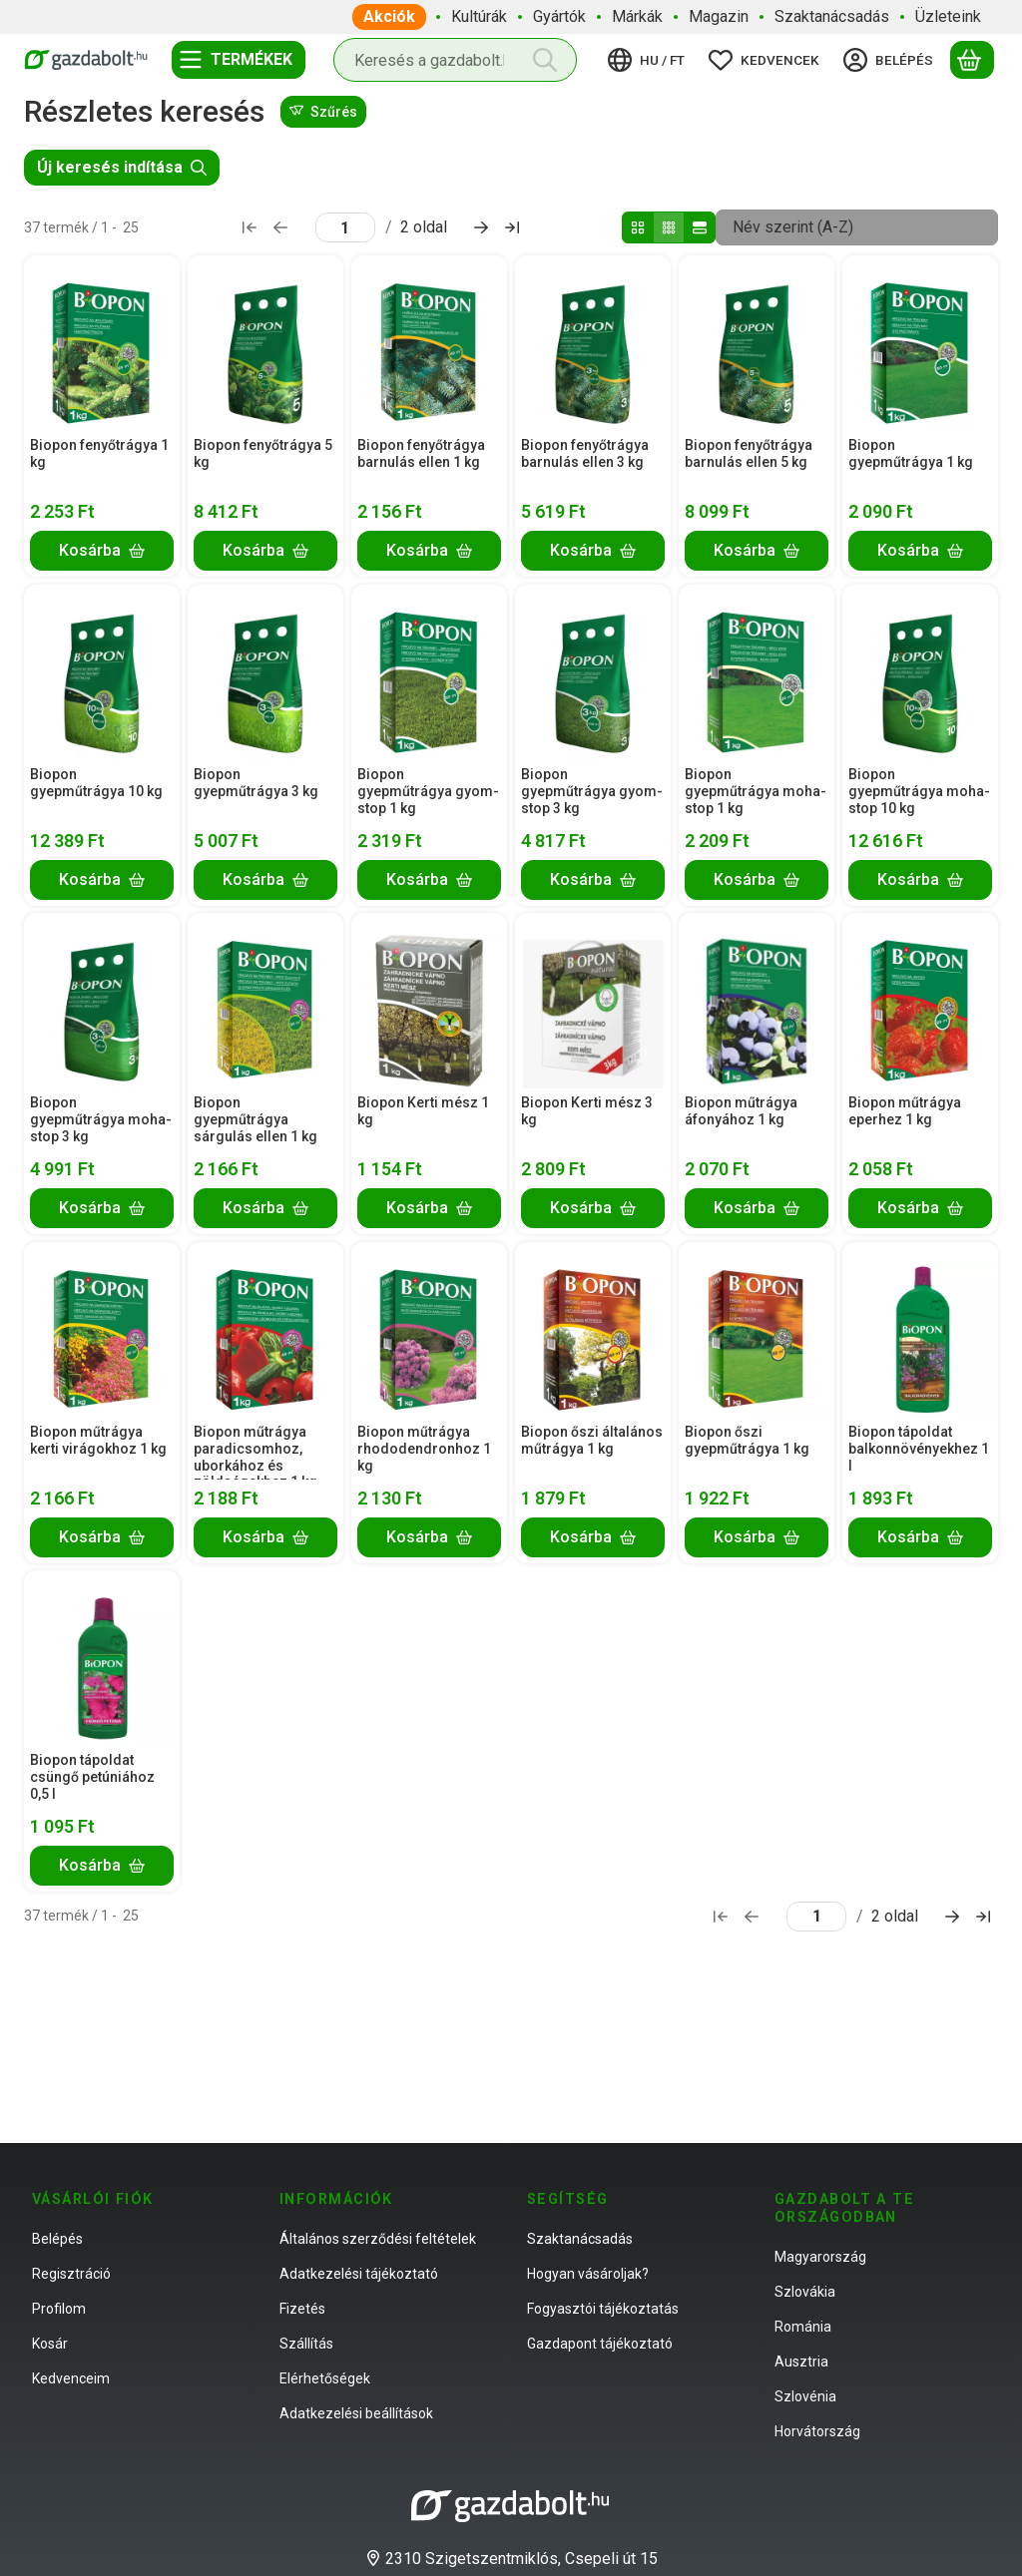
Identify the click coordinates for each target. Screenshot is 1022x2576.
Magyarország (820, 2257)
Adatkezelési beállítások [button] (356, 2413)
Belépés (57, 2239)
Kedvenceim (71, 2378)
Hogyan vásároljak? (588, 2274)
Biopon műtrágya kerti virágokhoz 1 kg (98, 1440)
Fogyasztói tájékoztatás (603, 2309)
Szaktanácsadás (580, 2239)
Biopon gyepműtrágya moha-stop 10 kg (919, 791)
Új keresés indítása (122, 167)
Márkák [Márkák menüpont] (637, 16)
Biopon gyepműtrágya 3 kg (256, 782)
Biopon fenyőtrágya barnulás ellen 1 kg (421, 453)
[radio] (638, 227)
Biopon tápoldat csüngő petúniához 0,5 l (92, 1777)
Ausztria (801, 2361)
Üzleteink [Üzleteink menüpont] (948, 16)
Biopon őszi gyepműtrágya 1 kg (747, 1440)
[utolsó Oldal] (512, 227)
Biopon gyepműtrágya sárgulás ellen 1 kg (255, 1119)
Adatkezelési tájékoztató (358, 2274)
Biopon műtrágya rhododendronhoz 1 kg (424, 1449)
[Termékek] (238, 60)
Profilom (59, 2309)
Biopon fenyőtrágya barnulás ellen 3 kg (585, 453)
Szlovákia (804, 2292)
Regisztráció (71, 2274)
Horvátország (817, 2431)
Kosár (50, 2344)
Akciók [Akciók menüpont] (389, 16)
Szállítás (306, 2344)
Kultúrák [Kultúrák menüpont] (479, 16)
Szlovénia (805, 2396)
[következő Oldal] (481, 227)
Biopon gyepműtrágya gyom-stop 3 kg (592, 791)
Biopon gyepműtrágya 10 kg (96, 782)
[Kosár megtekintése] (972, 60)
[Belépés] (891, 60)
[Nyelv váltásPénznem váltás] (649, 60)
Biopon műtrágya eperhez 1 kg (904, 1110)
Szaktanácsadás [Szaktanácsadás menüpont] (831, 16)
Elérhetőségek (324, 2378)
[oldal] (345, 227)
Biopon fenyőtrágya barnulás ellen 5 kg (748, 453)
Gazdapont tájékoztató (600, 2344)
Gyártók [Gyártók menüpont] (559, 16)
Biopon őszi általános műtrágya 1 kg (592, 1440)
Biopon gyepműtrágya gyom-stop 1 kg (428, 791)
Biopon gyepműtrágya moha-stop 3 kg (101, 1119)
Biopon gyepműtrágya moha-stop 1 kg (755, 791)
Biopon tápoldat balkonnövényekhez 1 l (918, 1449)
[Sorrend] (857, 227)
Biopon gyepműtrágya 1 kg (910, 453)
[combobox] (455, 60)
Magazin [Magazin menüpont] (719, 16)
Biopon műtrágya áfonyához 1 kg (741, 1110)
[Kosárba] (102, 551)
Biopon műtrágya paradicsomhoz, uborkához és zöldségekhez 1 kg (255, 1457)
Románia (802, 2327)
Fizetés (302, 2309)
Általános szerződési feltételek (377, 2239)
